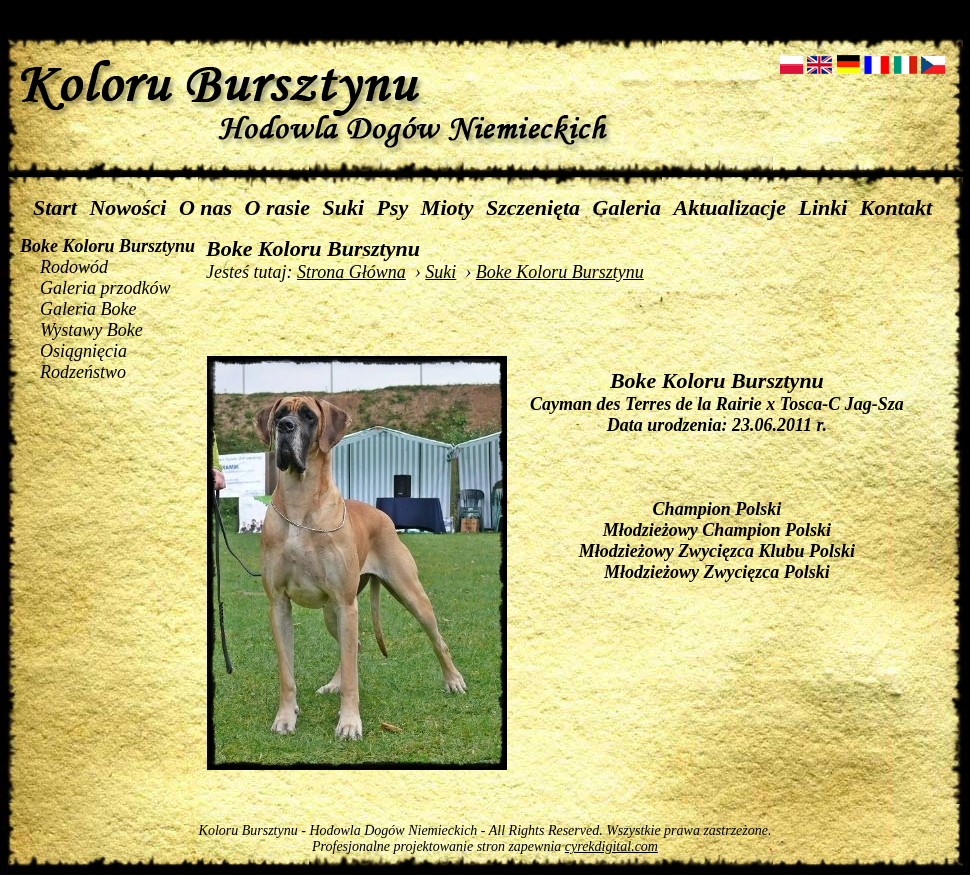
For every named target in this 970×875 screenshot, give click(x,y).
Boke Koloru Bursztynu (107, 246)
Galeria (627, 207)
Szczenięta (533, 207)
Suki (344, 207)
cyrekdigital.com (611, 846)
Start (55, 207)
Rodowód (74, 267)
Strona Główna (351, 272)
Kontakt (896, 207)
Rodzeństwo (83, 372)
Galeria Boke (88, 309)
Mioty (447, 207)
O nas (205, 207)
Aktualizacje (730, 207)
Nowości (127, 207)
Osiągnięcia (83, 351)
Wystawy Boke (91, 330)
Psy (393, 207)
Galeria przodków (105, 288)
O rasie (277, 207)
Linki (822, 207)
